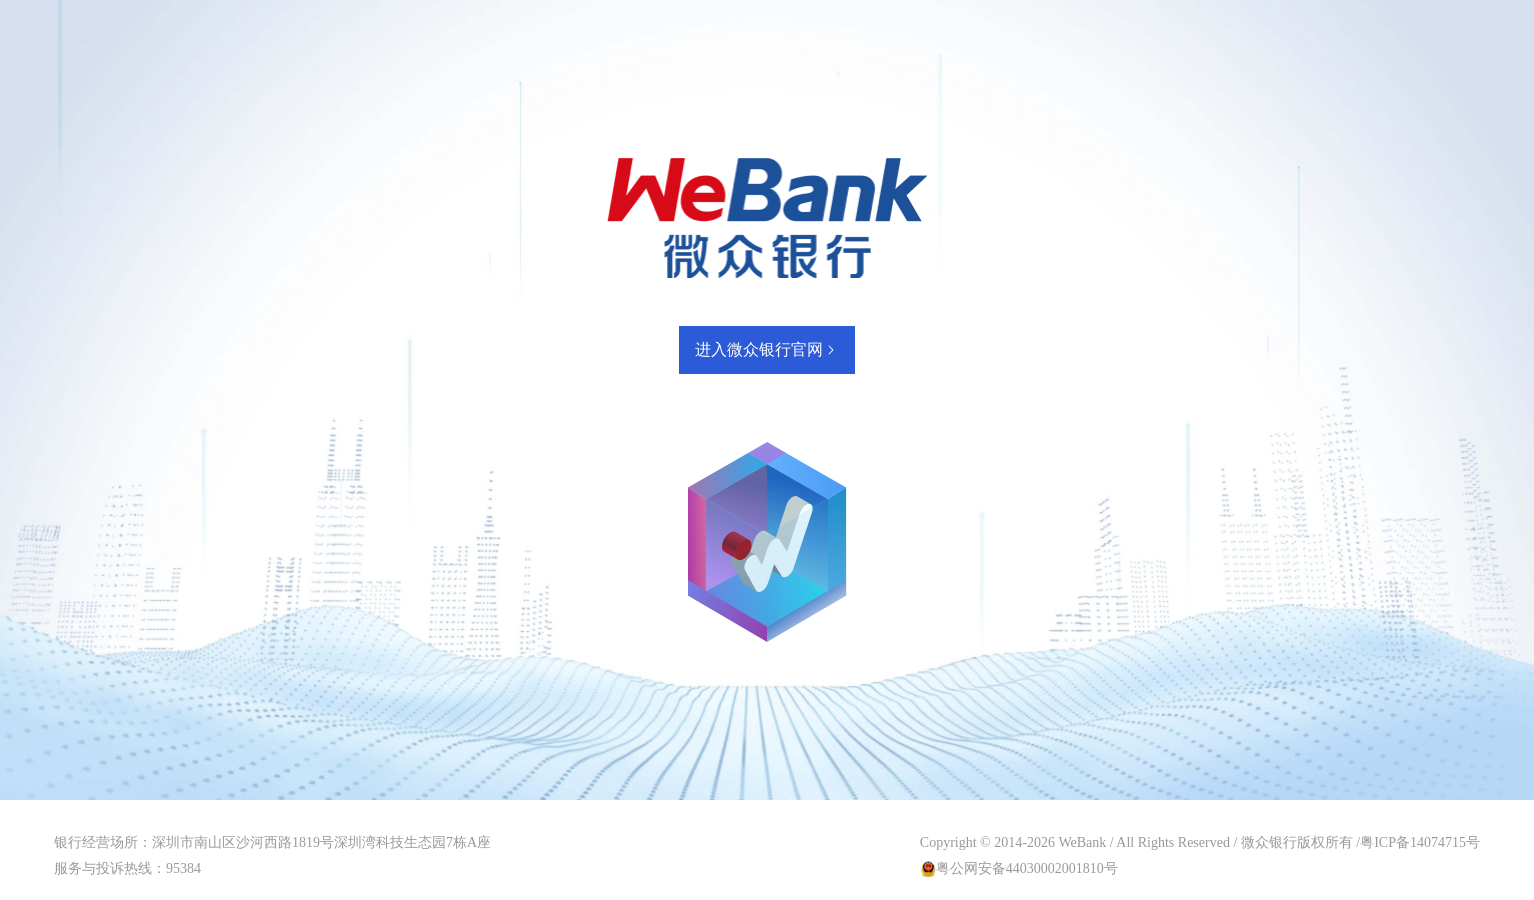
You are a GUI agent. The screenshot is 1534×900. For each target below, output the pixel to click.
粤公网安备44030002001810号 (1027, 868)
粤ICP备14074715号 (1420, 842)
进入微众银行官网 (767, 349)
